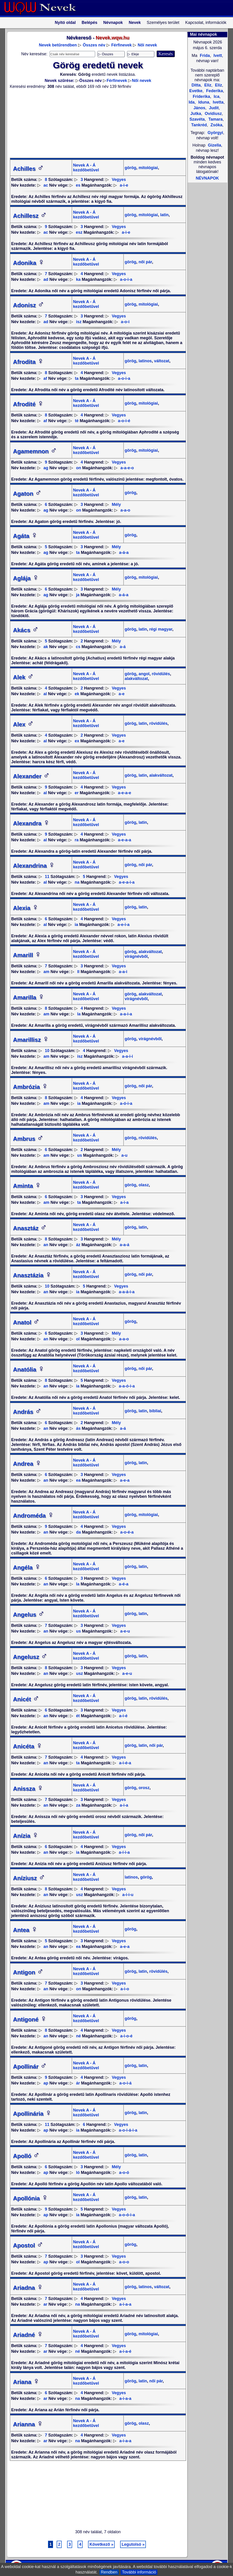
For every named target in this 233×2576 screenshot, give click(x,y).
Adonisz (28, 305)
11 (47, 876)
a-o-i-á (125, 2083)
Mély (116, 504)
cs (78, 646)
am (46, 971)
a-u (124, 1155)
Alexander (31, 776)
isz (78, 321)
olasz (143, 1185)
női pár (144, 262)
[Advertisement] (95, 123)
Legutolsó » (133, 2544)
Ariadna (28, 2287)
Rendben (109, 2572)
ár (78, 2083)
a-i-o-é (126, 2036)
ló (78, 2172)
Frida (204, 55)
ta (77, 378)
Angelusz (30, 1657)
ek (77, 694)
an (45, 1244)
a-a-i (123, 971)
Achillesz (30, 216)
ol (78, 1339)
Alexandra (31, 823)
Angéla (27, 1567)
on (78, 468)
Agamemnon (35, 451)
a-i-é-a (125, 1763)
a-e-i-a (123, 924)
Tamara (215, 119)
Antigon (28, 1972)
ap (45, 2083)
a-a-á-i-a (126, 1292)
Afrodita (28, 362)
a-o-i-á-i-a (128, 2130)
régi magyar (160, 629)
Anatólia (29, 1369)
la (79, 1014)
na (77, 882)
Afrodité (28, 404)
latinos (144, 361)
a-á (123, 646)
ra (77, 840)
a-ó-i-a (126, 1103)
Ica (216, 96)
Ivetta (217, 102)
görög (130, 167)
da (78, 1532)
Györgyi (215, 132)
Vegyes (119, 179)
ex (77, 741)
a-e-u (125, 1631)
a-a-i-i (127, 1056)
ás (78, 1428)
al (45, 694)
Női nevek (147, 45)
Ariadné (28, 2335)
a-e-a (124, 1480)
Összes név (94, 45)
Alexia (26, 908)
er (77, 793)
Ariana (26, 2382)
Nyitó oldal (65, 22)
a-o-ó (124, 2172)
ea (78, 1480)
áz (78, 1244)
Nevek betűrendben (58, 45)
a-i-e (124, 185)
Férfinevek (121, 45)
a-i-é (123, 1716)
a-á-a (124, 552)
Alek (23, 677)
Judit (213, 108)
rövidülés (160, 674)
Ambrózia (30, 1087)
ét (78, 1716)
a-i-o (124, 1989)
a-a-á (124, 1244)
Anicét (26, 1699)
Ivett (217, 55)
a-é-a (123, 1584)
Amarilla (29, 997)
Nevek (135, 22)
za (78, 1805)
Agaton (27, 493)
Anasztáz (30, 1228)
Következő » (101, 2544)
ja (77, 595)
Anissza (28, 1788)
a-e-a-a (124, 840)
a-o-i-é (124, 420)
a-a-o (125, 510)
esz (79, 232)
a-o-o (124, 2262)
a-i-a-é (125, 2351)
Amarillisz (31, 1040)
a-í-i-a (124, 1852)
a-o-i (125, 321)
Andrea (27, 1463)
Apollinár (30, 2066)
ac (45, 185)
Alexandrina (34, 865)
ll (78, 971)
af (45, 378)
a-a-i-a (126, 1014)
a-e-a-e (124, 793)
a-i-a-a (125, 2304)
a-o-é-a (127, 1532)
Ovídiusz (213, 113)
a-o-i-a (126, 279)
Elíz (218, 85)
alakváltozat (136, 678)
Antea (25, 1930)
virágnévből (136, 956)
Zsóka (215, 125)
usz (79, 1673)
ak (45, 646)
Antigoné (30, 2019)
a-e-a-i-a (126, 882)
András (27, 1412)
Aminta (27, 1186)
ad (45, 279)
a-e (121, 694)
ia (76, 924)
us (79, 1155)
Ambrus (28, 1139)
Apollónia (30, 2198)
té (77, 420)
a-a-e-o (127, 468)
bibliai (154, 1411)
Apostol (28, 2245)
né (78, 2036)
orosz (143, 1787)
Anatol (26, 1322)
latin (164, 215)
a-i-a (124, 1202)
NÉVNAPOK (207, 178)
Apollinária (32, 2113)
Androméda (33, 1515)
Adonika (29, 263)
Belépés (89, 22)
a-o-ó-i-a (127, 2215)
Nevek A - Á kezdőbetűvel (86, 167)
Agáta (25, 536)
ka (78, 279)
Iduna (203, 102)
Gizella (214, 145)
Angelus (29, 1614)
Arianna (28, 2424)
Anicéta (28, 1746)
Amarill (27, 955)
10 (47, 1050)
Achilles (28, 168)
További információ (139, 2572)
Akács (26, 630)
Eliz (207, 85)
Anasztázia (32, 1275)
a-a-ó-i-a (127, 1386)
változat (161, 361)
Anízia (26, 1836)
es (78, 185)
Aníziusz (29, 1878)
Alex (23, 724)
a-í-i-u (127, 1894)
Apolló (26, 2156)
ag (45, 468)
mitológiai (147, 167)
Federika (214, 91)
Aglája (26, 578)
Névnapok (113, 22)
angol (143, 674)
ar (45, 2304)
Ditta (196, 85)
